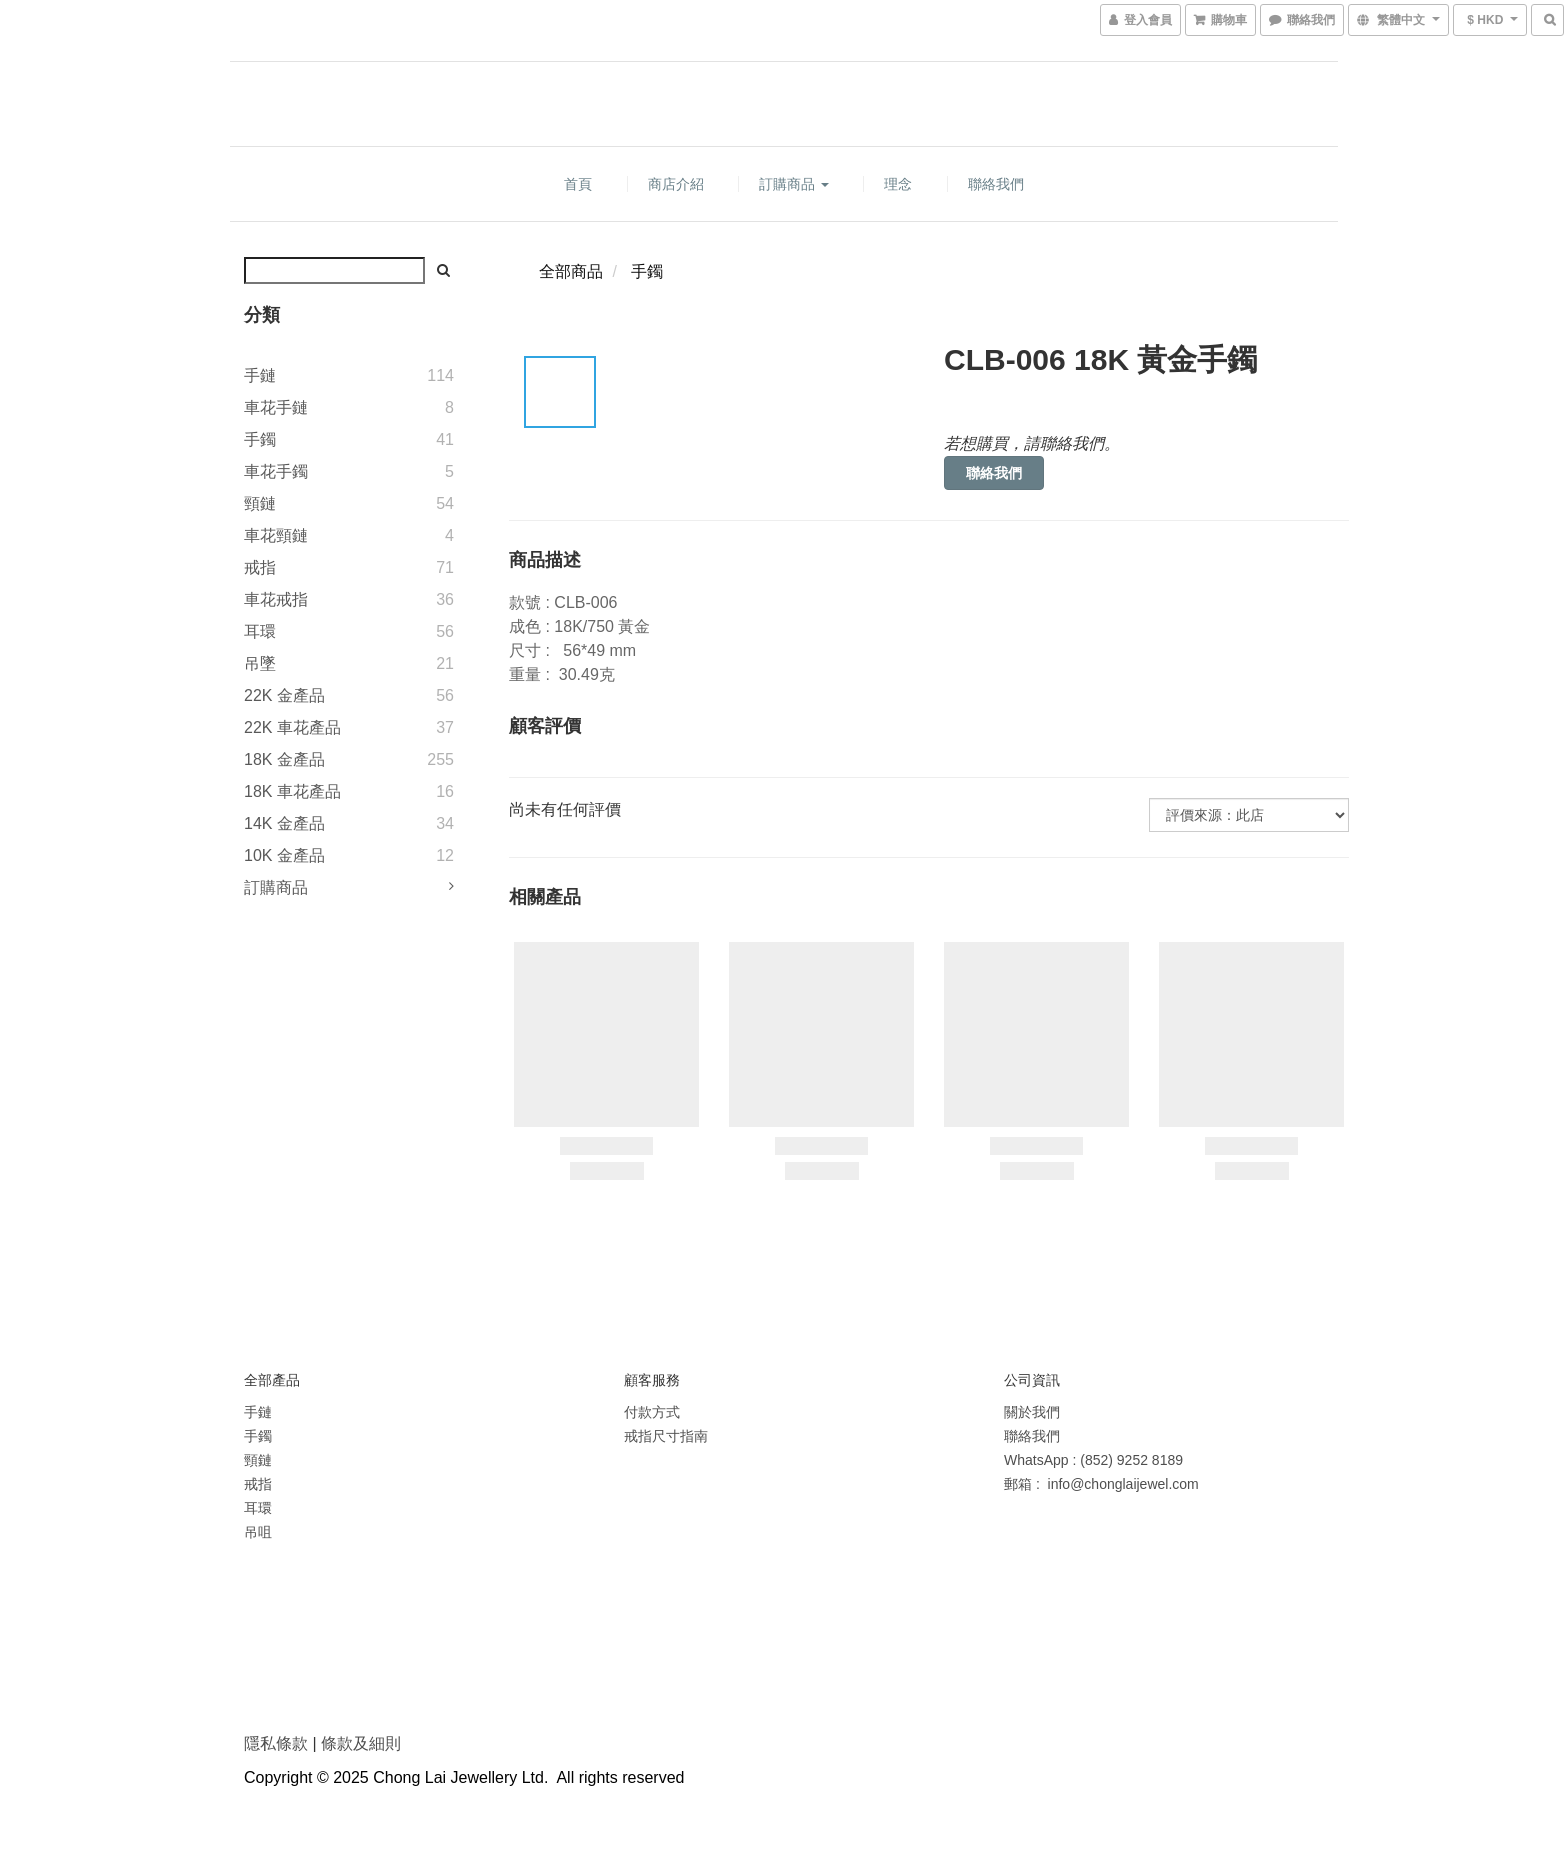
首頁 (578, 184)
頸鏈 (260, 503)
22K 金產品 (284, 695)
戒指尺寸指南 (666, 1436)
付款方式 (652, 1412)
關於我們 (1032, 1412)
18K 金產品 (284, 759)
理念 (898, 184)
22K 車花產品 (292, 727)
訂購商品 (794, 184)
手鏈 (260, 375)
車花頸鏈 (276, 535)
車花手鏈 (276, 407)
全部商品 (571, 271)
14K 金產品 (284, 823)
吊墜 (260, 663)
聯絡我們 (996, 184)
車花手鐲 (276, 471)
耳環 (260, 631)
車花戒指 (276, 599)
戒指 (260, 567)
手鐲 (260, 439)
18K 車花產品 (292, 791)
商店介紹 (676, 184)
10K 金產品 (284, 855)
